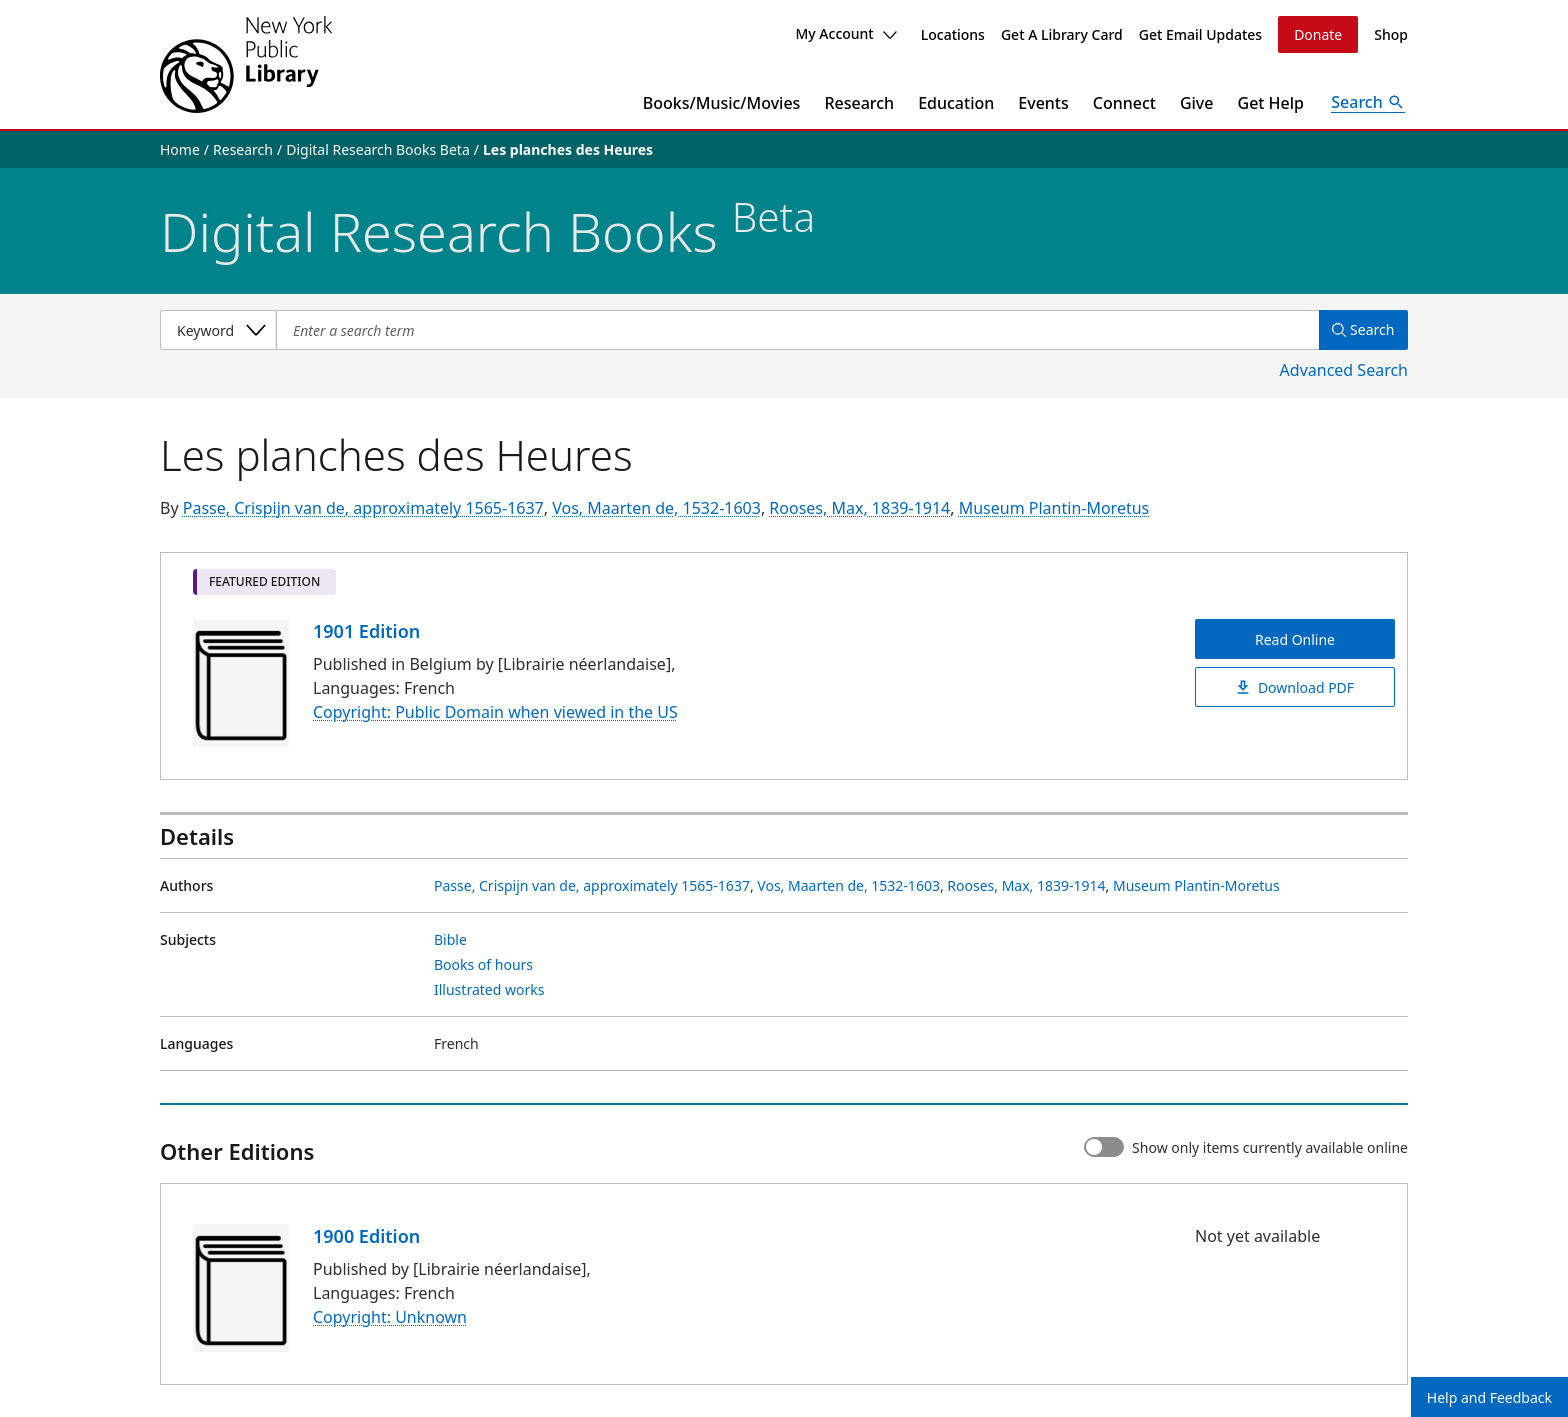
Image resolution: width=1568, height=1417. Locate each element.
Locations (953, 34)
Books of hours (483, 964)
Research (859, 103)
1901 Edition (366, 631)
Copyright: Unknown (390, 1317)
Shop (1391, 34)
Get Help (1271, 103)
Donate (1318, 34)
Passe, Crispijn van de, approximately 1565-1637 (363, 508)
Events (1043, 103)
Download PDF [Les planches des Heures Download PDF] (1295, 687)
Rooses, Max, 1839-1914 (859, 508)
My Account (845, 33)
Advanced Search (1344, 370)
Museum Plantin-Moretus (1054, 508)
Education (956, 103)
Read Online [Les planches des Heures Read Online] (1295, 639)
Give (1197, 103)
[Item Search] (795, 330)
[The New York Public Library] (246, 64)
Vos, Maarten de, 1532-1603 (656, 508)
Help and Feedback (1489, 1397)
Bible (450, 939)
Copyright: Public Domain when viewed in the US (495, 713)
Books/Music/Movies (722, 103)
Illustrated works (489, 989)
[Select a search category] (218, 330)
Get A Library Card (1062, 34)
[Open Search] (1368, 103)
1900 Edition (366, 1236)
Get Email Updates (1200, 34)
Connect (1124, 103)
